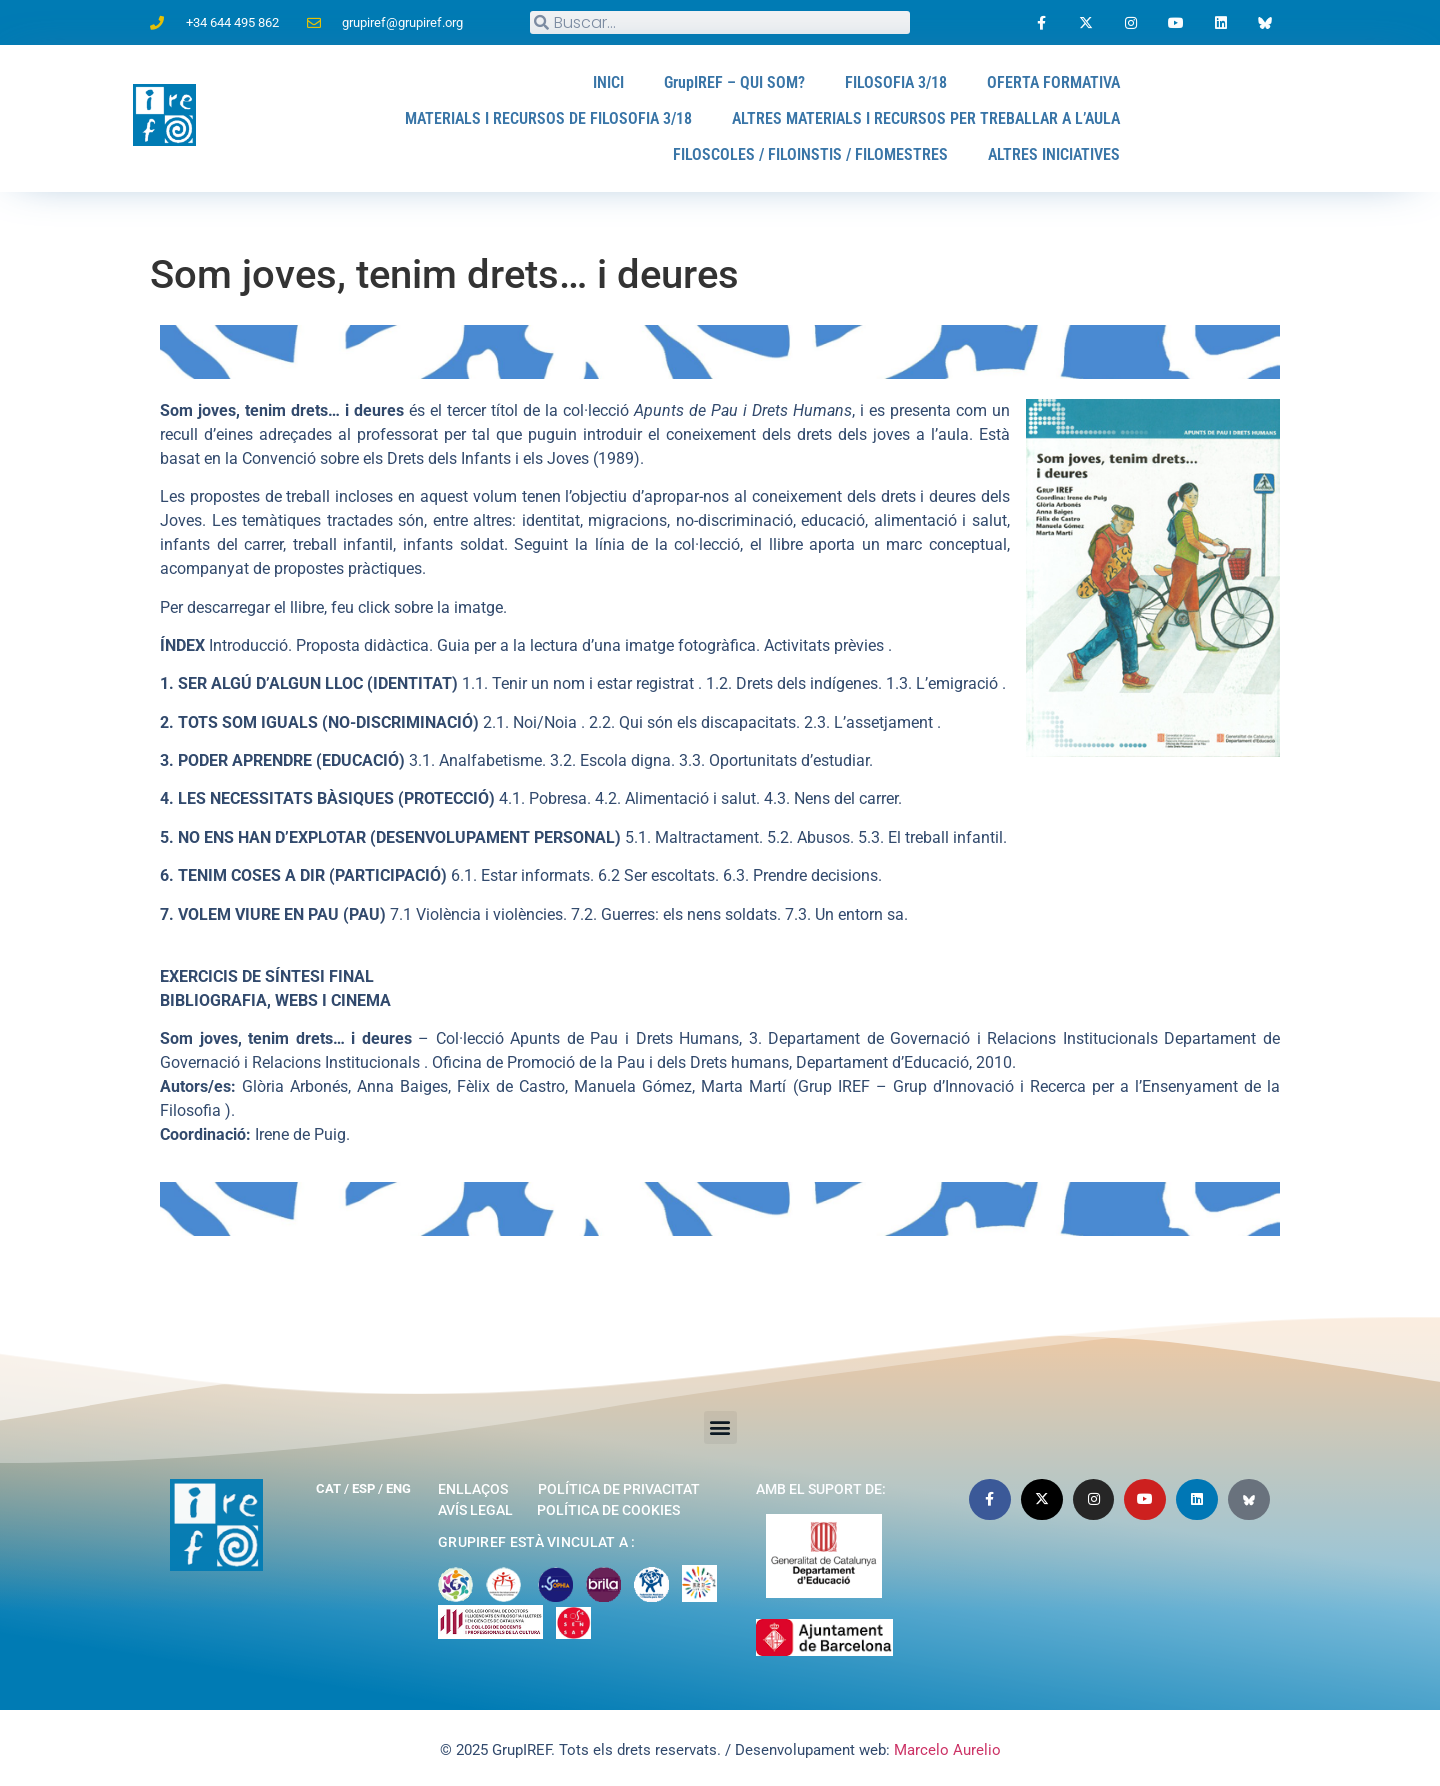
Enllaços (473, 1489)
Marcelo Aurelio (947, 1750)
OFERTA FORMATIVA (1053, 82)
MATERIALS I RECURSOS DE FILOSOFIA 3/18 (548, 118)
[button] (720, 1427)
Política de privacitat (619, 1489)
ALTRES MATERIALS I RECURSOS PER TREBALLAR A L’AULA (926, 118)
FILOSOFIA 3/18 (896, 82)
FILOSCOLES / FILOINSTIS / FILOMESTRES (810, 154)
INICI (608, 82)
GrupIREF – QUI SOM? (734, 82)
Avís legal (475, 1510)
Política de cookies (608, 1510)
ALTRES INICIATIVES (1054, 154)
